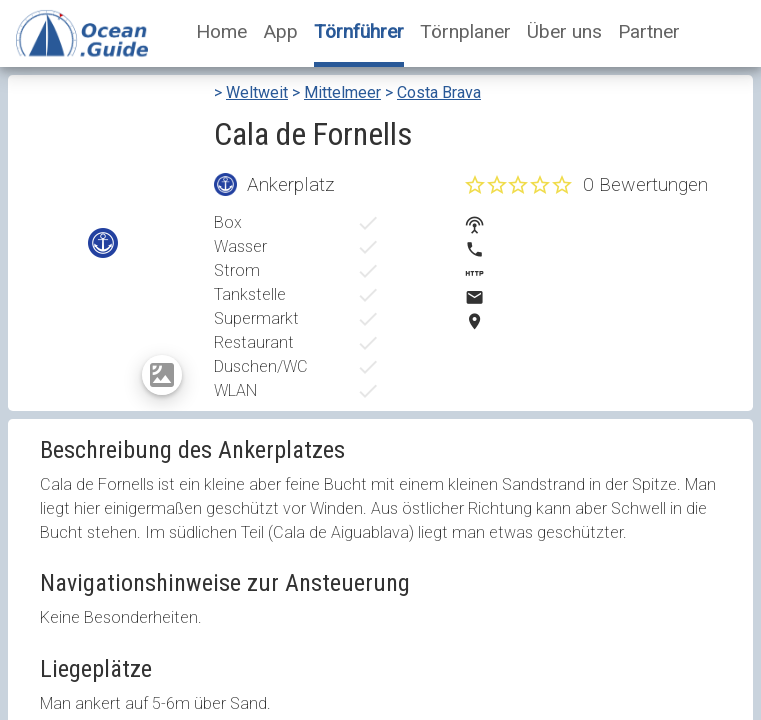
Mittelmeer (342, 92)
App (280, 31)
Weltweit (257, 92)
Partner (649, 31)
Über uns (564, 31)
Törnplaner (465, 31)
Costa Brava (439, 92)
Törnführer (359, 31)
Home (221, 31)
